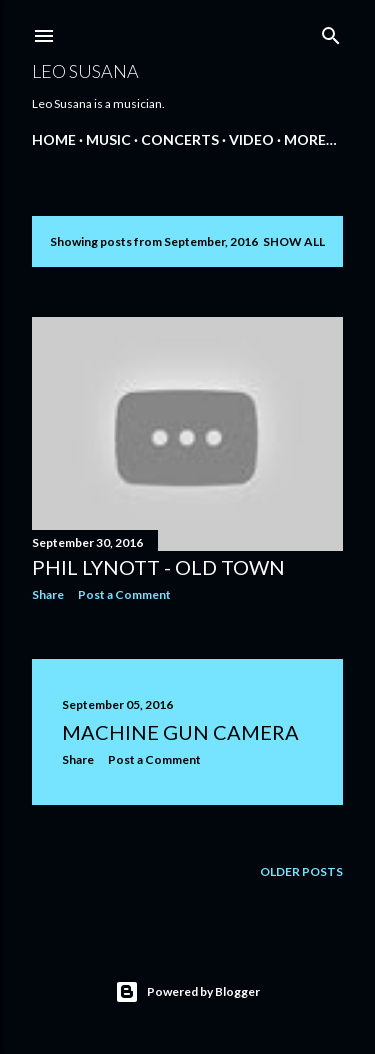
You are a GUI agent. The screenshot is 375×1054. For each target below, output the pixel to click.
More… (310, 139)
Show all (294, 241)
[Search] (331, 31)
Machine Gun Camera (180, 732)
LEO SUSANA (85, 71)
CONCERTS (180, 139)
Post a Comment (124, 594)
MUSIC (108, 139)
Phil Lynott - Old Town (158, 567)
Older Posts (301, 871)
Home (54, 139)
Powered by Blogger (187, 992)
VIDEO (251, 139)
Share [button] (48, 594)
